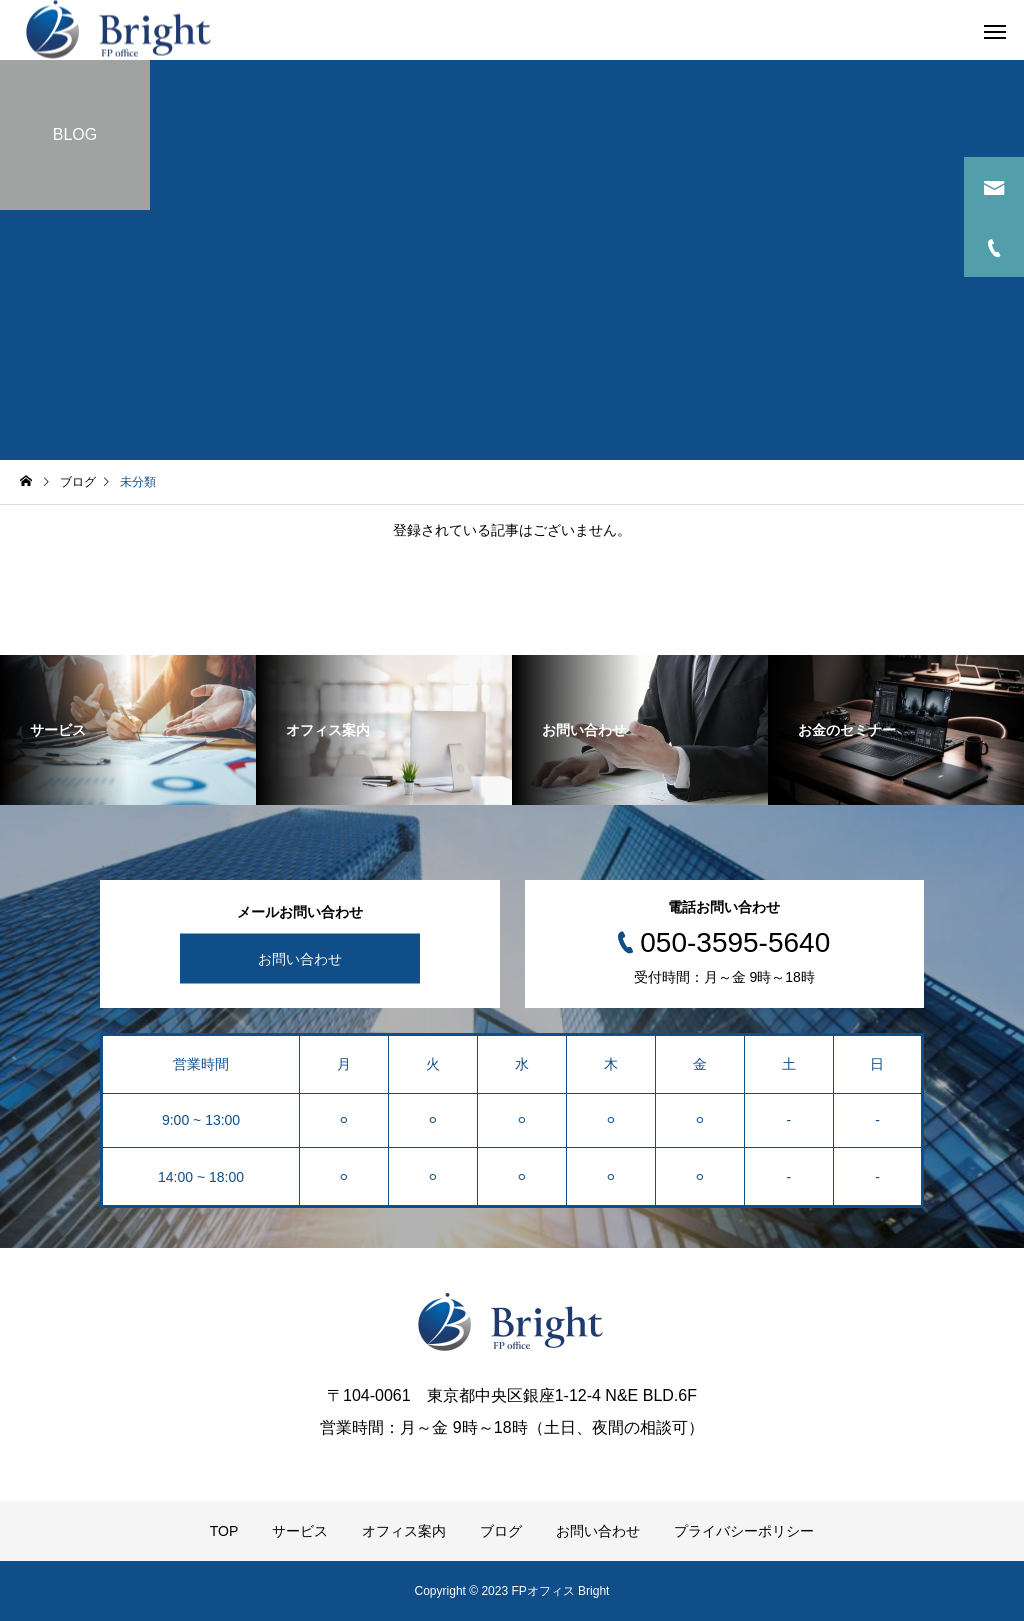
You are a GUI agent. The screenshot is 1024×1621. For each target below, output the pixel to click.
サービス (300, 1531)
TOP (224, 1531)
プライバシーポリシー (744, 1531)
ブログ (501, 1531)
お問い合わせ (300, 959)
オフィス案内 (404, 1531)
